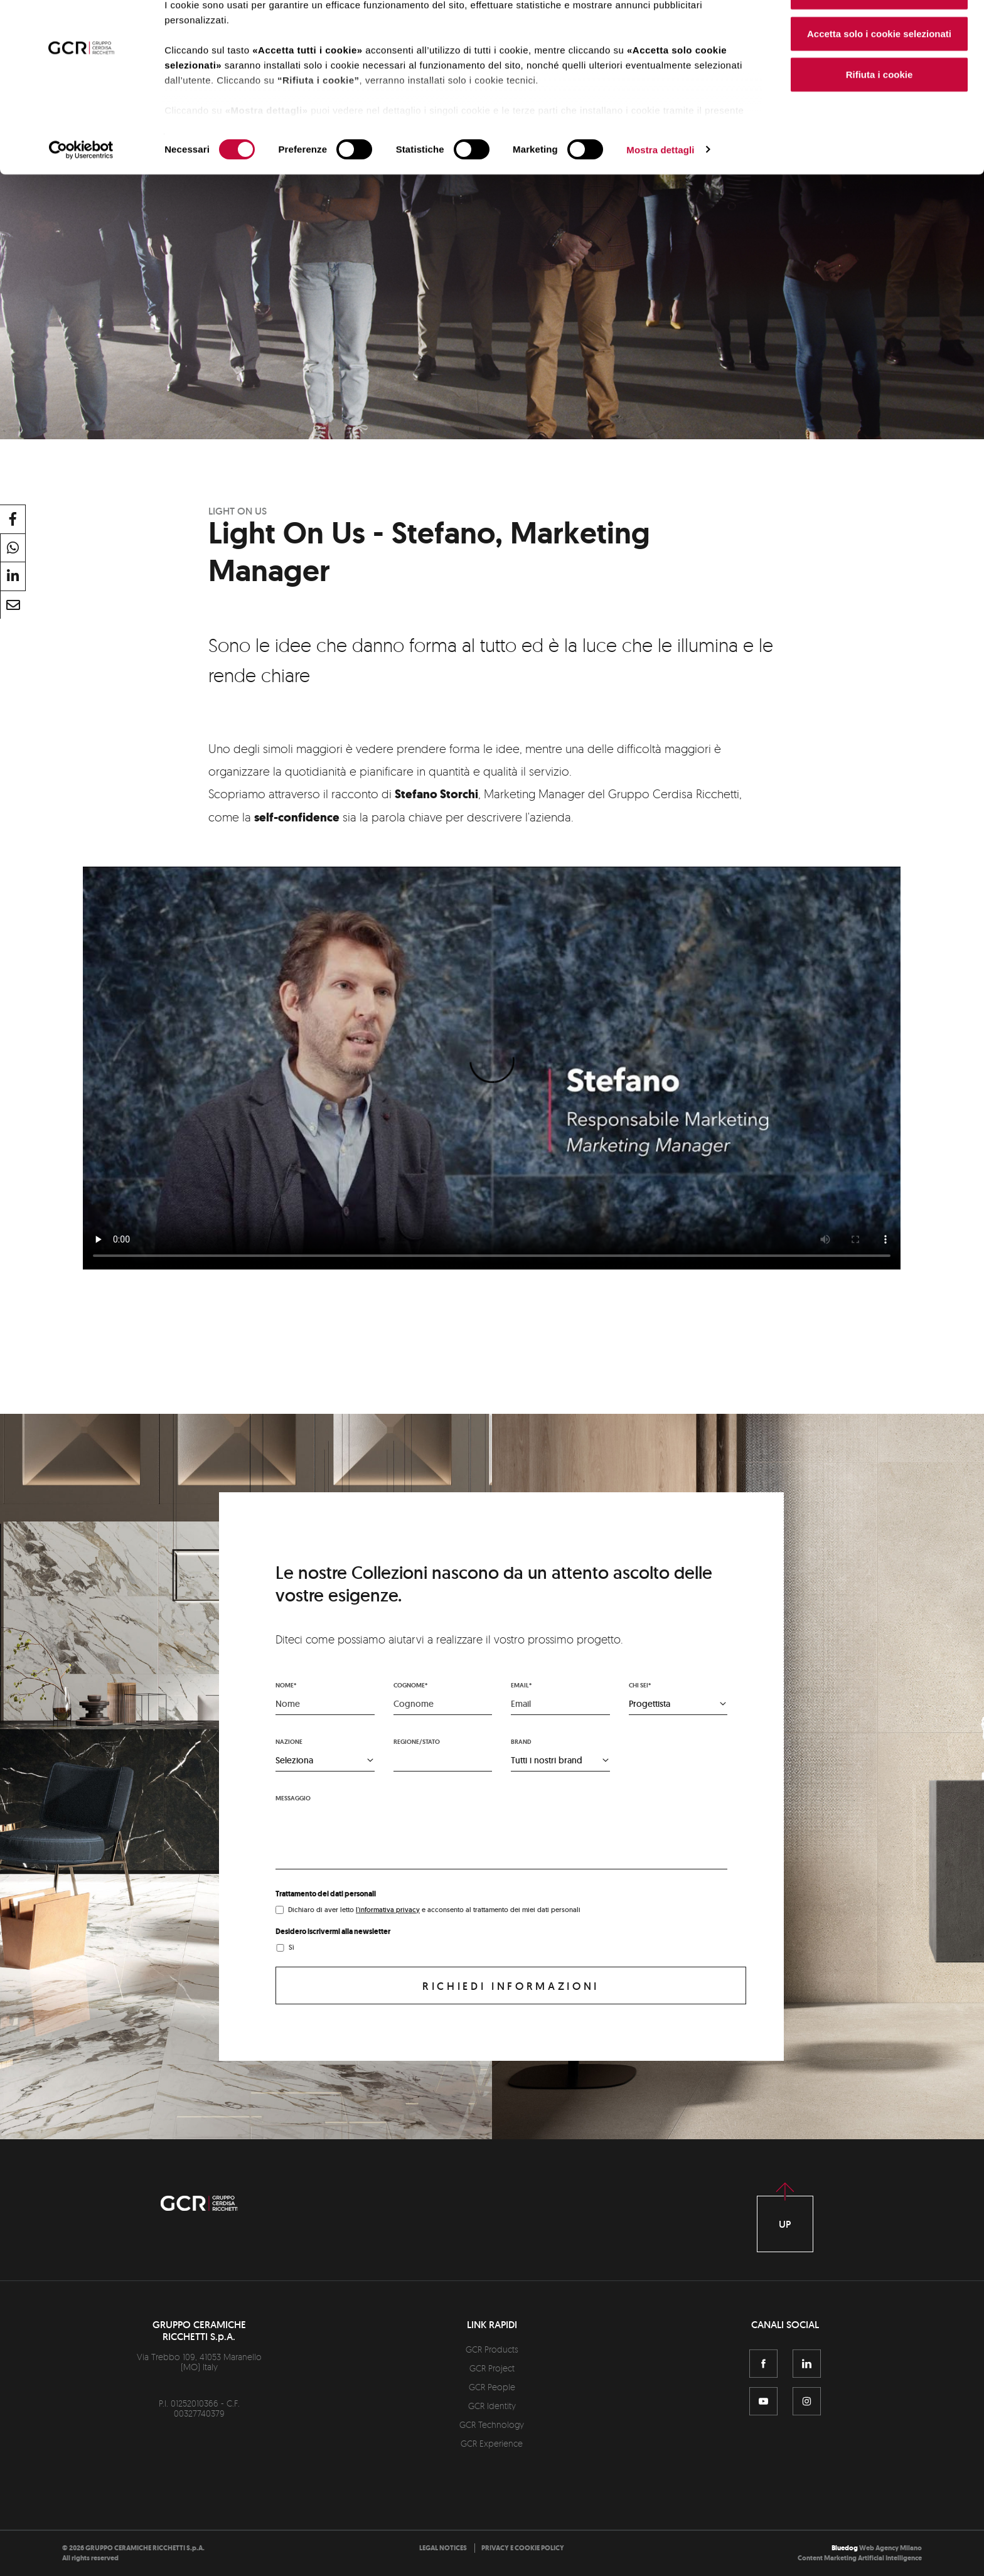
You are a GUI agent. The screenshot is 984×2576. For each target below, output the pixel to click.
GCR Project (492, 2368)
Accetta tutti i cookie (879, 33)
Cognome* (410, 1685)
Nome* (285, 1685)
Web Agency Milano (890, 2548)
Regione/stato (416, 1742)
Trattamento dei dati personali (325, 1894)
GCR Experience (492, 2443)
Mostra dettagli (660, 190)
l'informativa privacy (388, 1909)
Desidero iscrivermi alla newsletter (332, 1932)
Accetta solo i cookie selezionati (879, 74)
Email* (521, 1685)
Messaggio (293, 1798)
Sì (291, 1947)
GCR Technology (491, 2424)
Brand (521, 1742)
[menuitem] (443, 2548)
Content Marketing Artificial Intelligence (860, 2558)
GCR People (492, 2386)
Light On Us (237, 511)
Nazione (288, 1742)
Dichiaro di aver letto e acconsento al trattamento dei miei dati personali (434, 1909)
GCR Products (492, 2349)
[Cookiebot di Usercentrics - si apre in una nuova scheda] (81, 190)
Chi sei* (640, 1685)
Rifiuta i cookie (879, 115)
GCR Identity (492, 2405)
